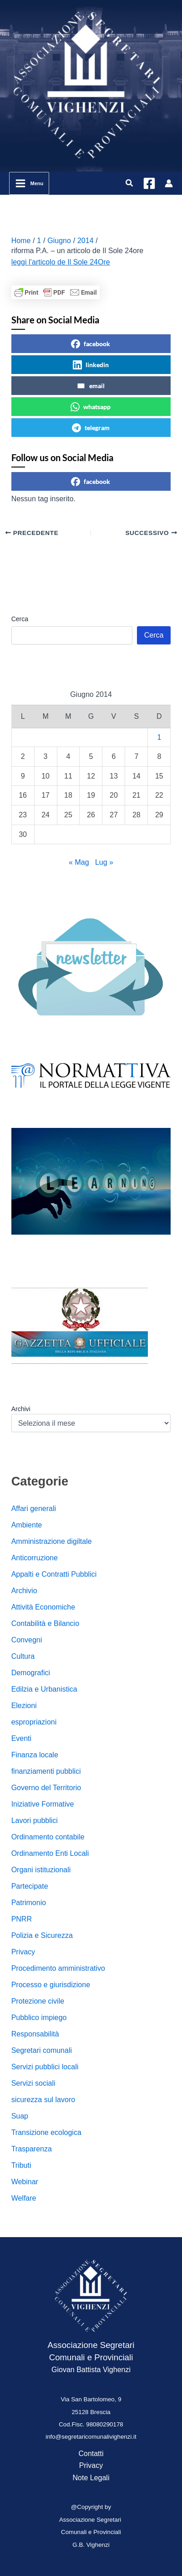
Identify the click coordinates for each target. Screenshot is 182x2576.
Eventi (21, 1738)
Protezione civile (38, 2001)
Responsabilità (35, 2034)
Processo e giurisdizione (50, 1985)
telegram (91, 427)
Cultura (23, 1656)
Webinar (24, 2182)
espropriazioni (34, 1722)
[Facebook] (149, 183)
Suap (19, 2116)
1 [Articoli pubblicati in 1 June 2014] (159, 737)
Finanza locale (34, 1755)
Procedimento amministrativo (58, 1968)
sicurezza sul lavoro (43, 2099)
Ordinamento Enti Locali (50, 1853)
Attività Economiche (43, 1607)
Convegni (26, 1640)
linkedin (91, 364)
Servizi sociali (33, 2083)
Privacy (23, 1952)
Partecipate (29, 1886)
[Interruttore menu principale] (29, 183)
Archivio (24, 1590)
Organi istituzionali (41, 1870)
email (90, 385)
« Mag (79, 862)
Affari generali (33, 1508)
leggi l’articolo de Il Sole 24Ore (60, 262)
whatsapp (91, 406)
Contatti (90, 2453)
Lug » (104, 862)
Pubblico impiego (39, 2017)
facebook (90, 343)
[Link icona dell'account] (169, 183)
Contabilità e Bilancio (45, 1623)
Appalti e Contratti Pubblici (54, 1574)
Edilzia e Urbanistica (44, 1689)
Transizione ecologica (46, 2132)
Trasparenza (31, 2149)
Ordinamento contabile (48, 1837)
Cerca (19, 619)
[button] (130, 183)
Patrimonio (28, 1902)
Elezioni (24, 1705)
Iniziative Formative (42, 1804)
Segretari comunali (41, 2050)
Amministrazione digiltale (51, 1541)
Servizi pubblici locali (45, 2067)
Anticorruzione (34, 1558)
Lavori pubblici (34, 1820)
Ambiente (26, 1525)
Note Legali (91, 2478)
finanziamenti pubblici (46, 1771)
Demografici (30, 1673)
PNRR (21, 1919)
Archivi (20, 1409)
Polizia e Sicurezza (42, 1935)
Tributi (21, 2165)
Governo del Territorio (46, 1788)
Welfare (23, 2198)
